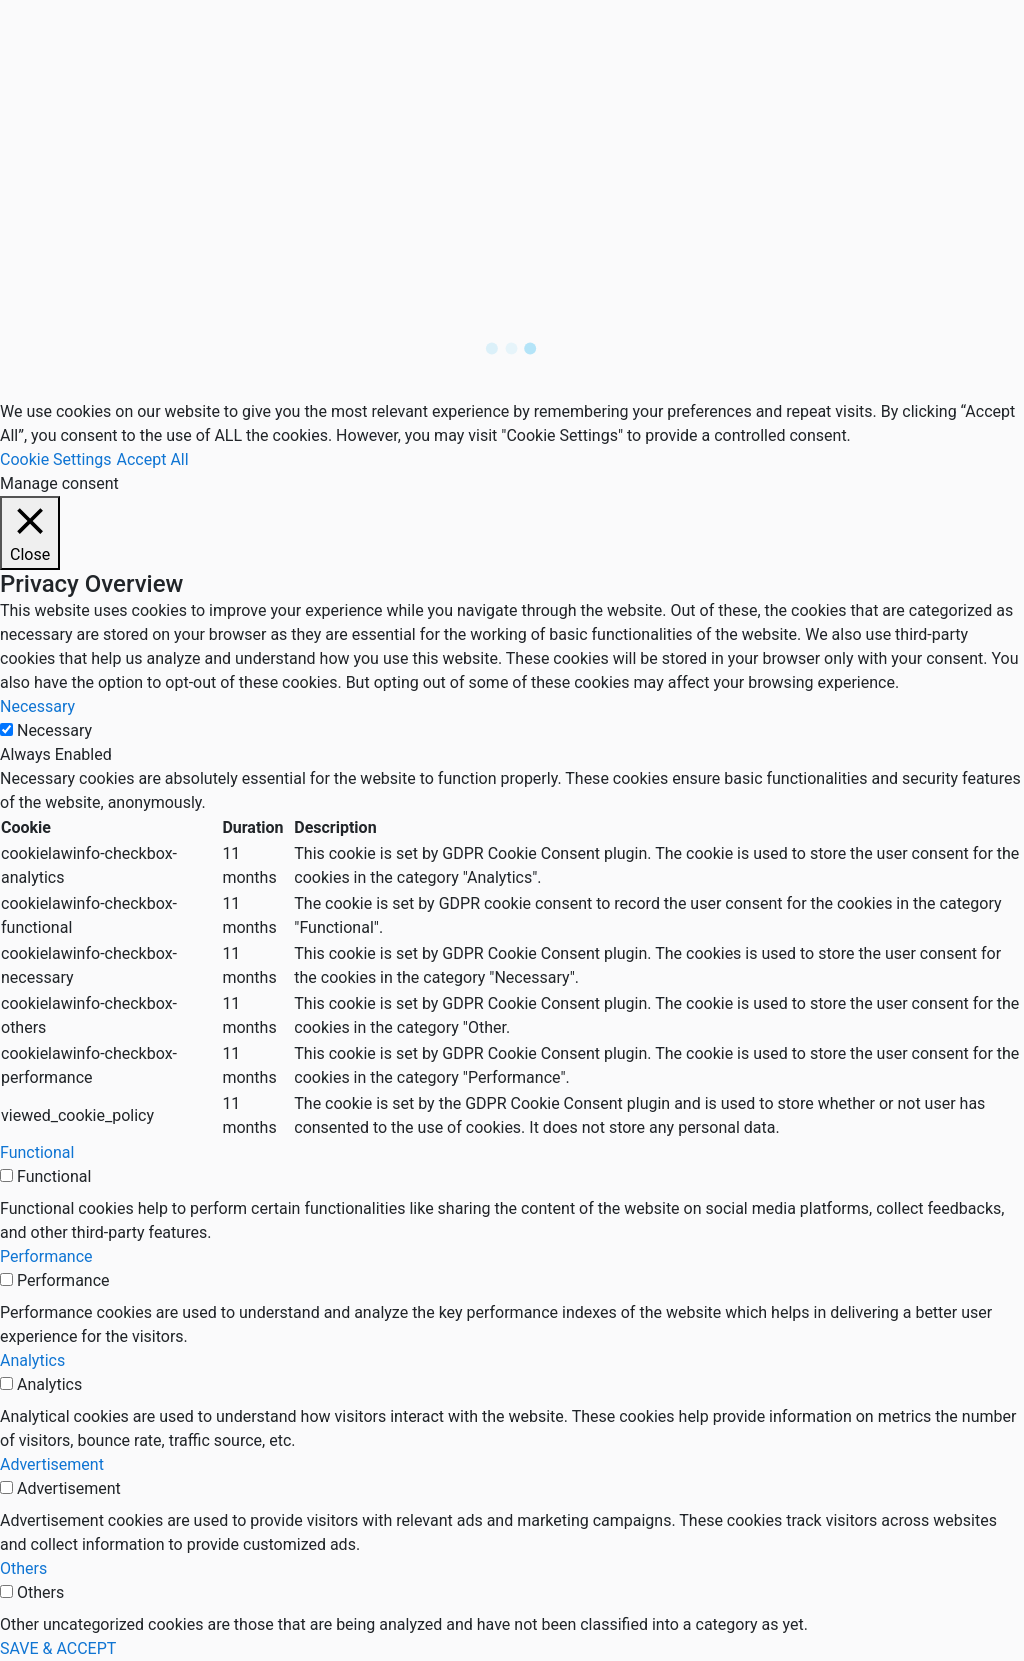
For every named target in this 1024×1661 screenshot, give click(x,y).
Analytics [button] (32, 1360)
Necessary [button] (37, 706)
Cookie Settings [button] (56, 459)
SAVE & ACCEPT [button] (58, 1648)
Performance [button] (46, 1256)
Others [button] (23, 1568)
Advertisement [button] (52, 1464)
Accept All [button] (153, 459)
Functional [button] (37, 1152)
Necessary (54, 730)
